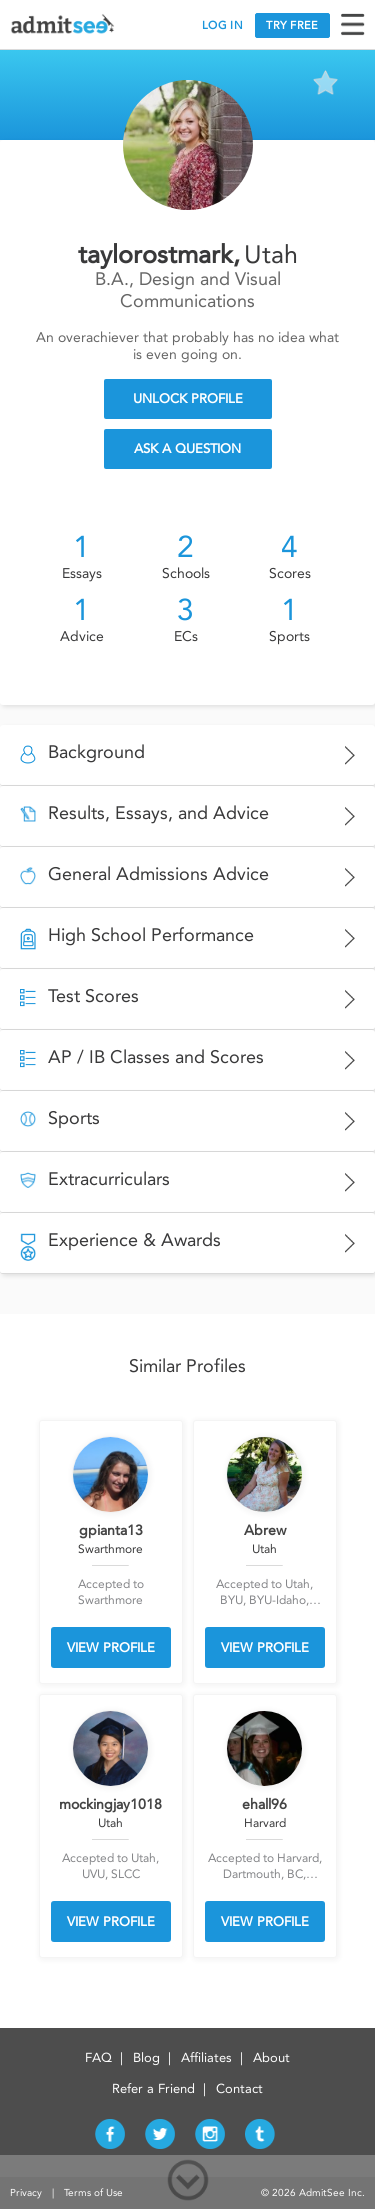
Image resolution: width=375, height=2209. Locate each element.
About (271, 2057)
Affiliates (206, 2057)
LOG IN (222, 25)
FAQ (98, 2057)
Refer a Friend (153, 2088)
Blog (146, 2057)
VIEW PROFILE (111, 1647)
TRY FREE (292, 25)
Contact (239, 2088)
